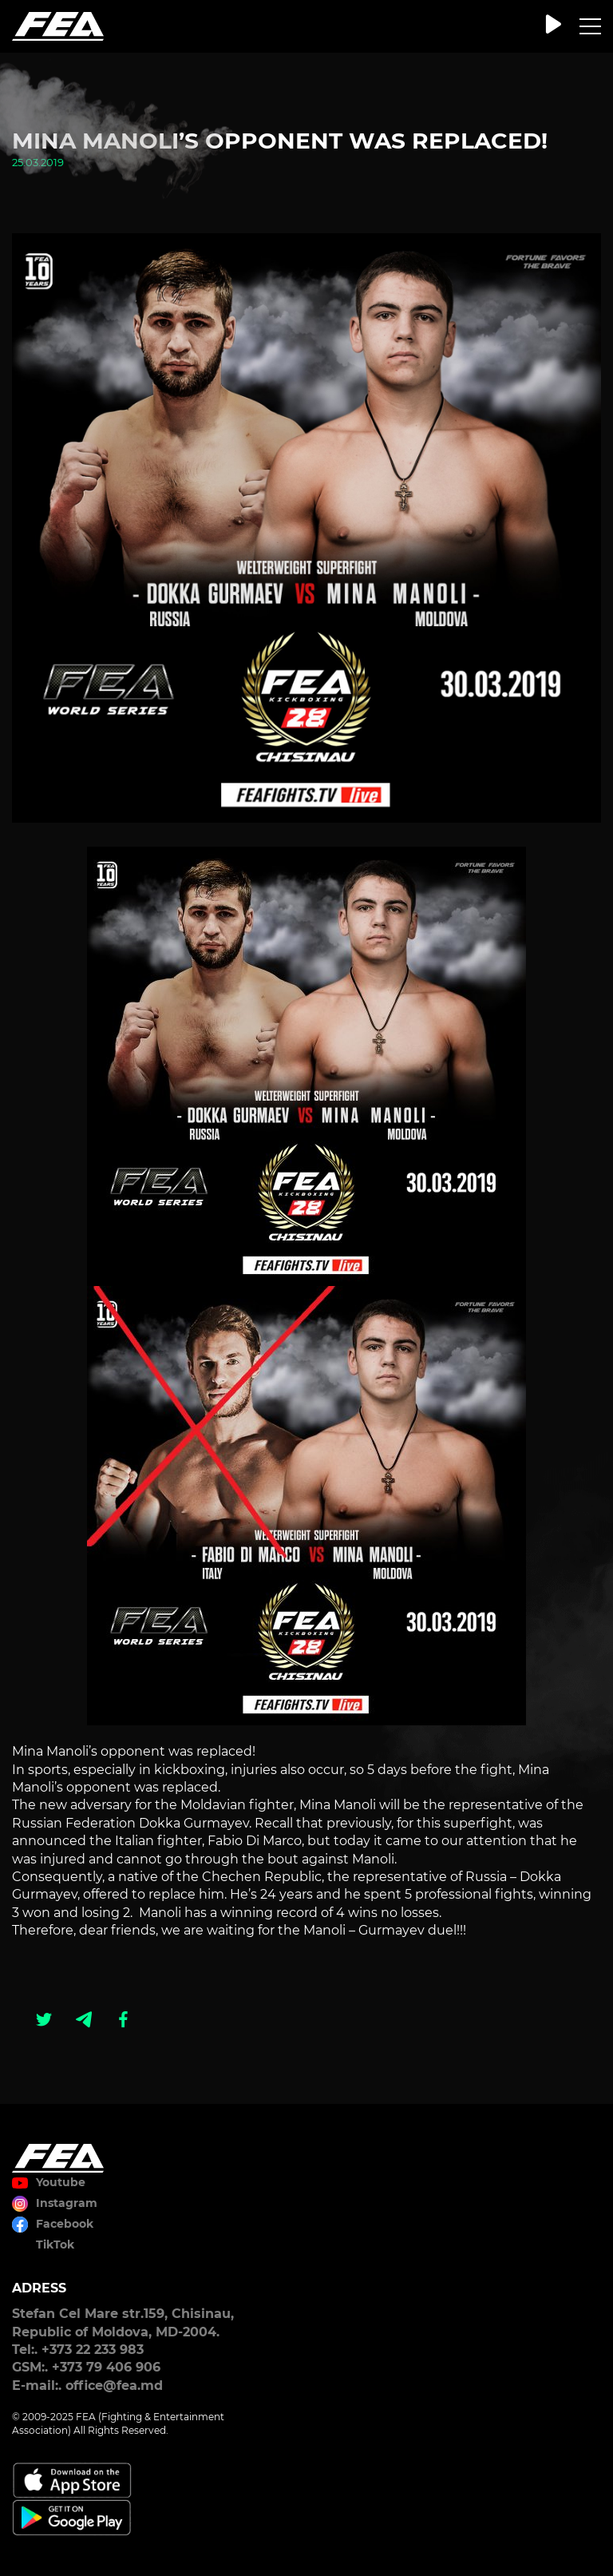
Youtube (60, 2182)
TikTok (55, 2244)
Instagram (66, 2203)
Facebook (64, 2224)
